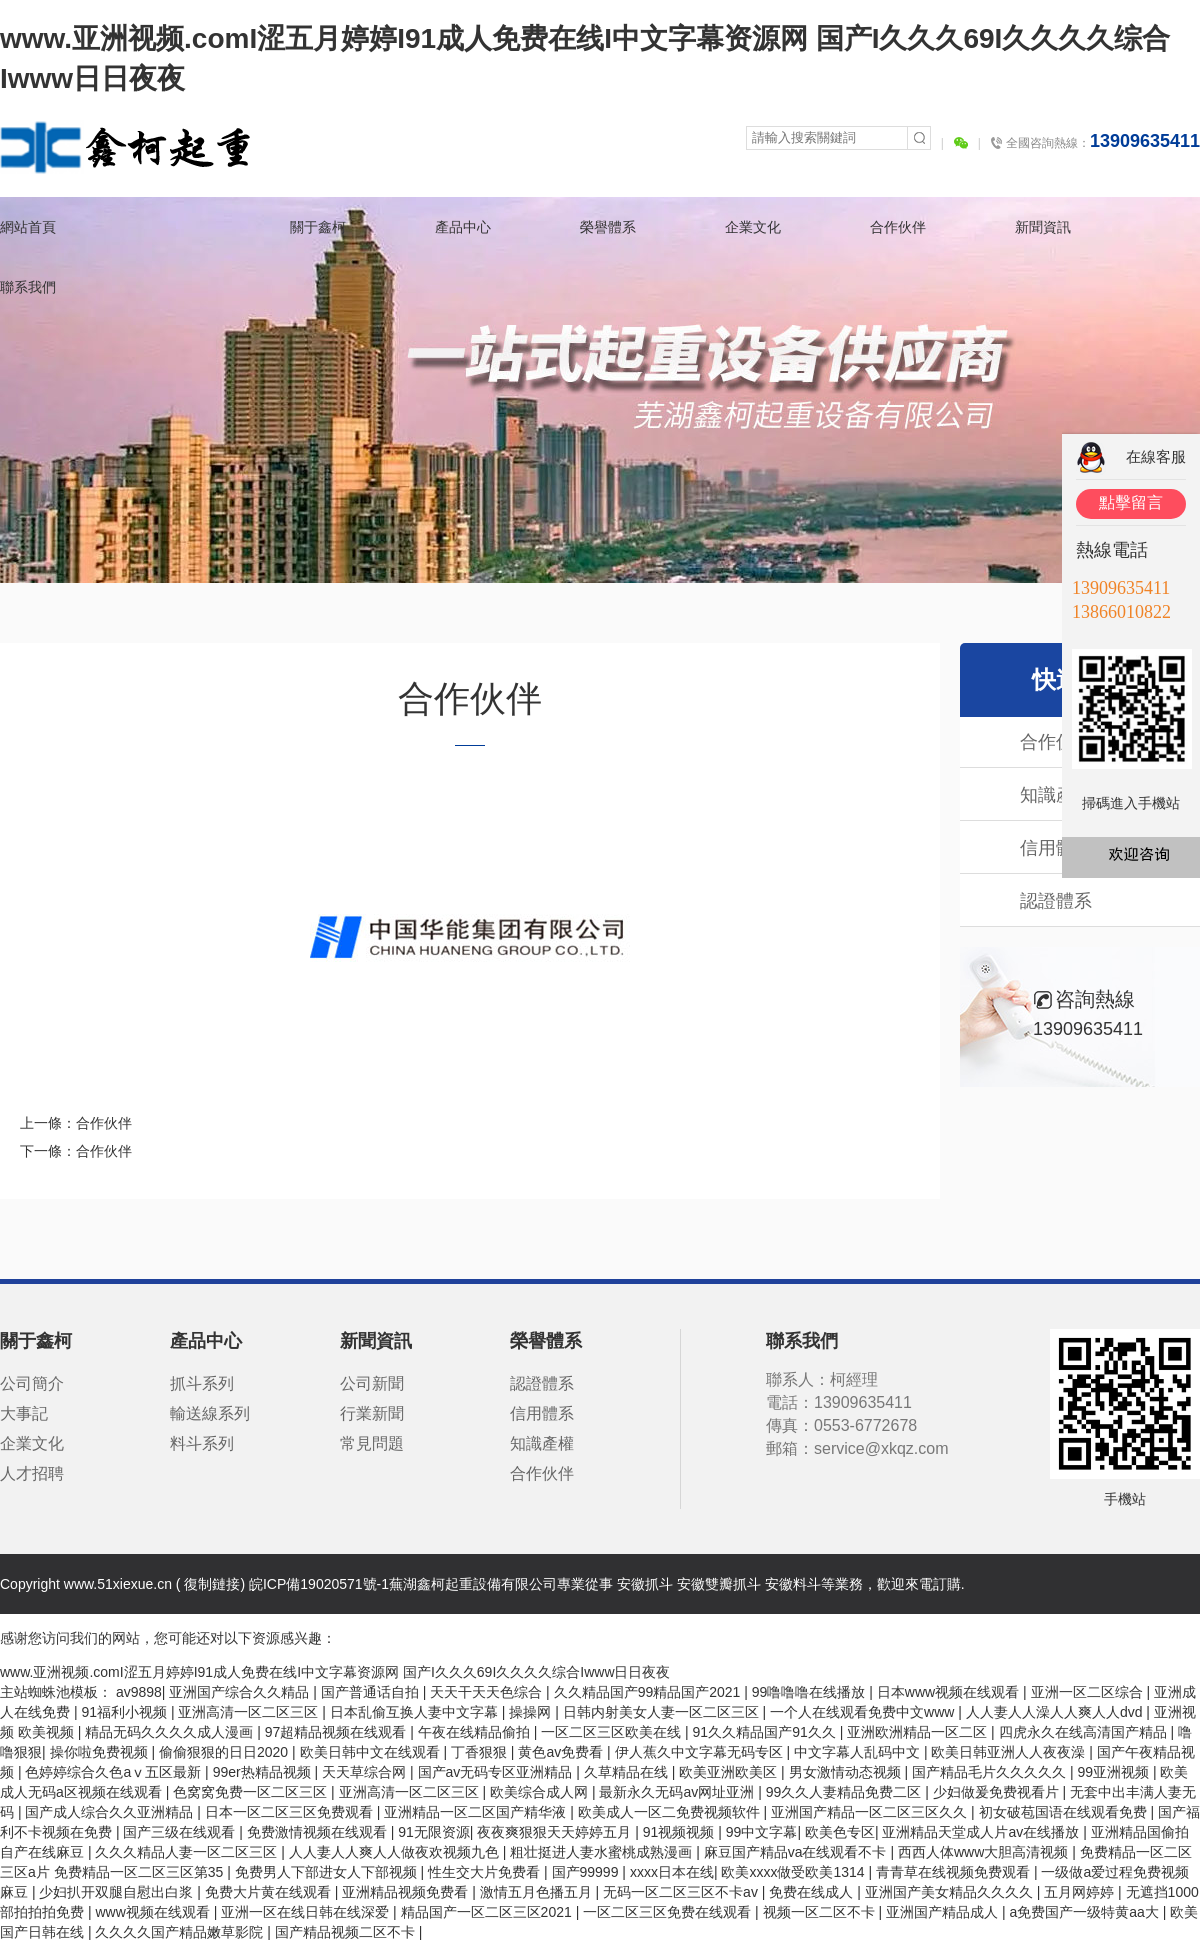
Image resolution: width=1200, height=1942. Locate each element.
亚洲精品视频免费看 (407, 1892)
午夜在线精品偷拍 (476, 1732)
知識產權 (542, 1443)
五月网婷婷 (1081, 1892)
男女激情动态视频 (847, 1772)
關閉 (1189, 399)
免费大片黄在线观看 (270, 1892)
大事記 (24, 1413)
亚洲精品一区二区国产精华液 (477, 1812)
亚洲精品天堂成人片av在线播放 (982, 1832)
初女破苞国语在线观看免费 (1065, 1812)
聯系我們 (28, 287)
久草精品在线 (628, 1772)
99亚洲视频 (1114, 1772)
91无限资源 (434, 1832)
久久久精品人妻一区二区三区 (188, 1852)
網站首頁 (28, 227)
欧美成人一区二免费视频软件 (671, 1812)
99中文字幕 (762, 1832)
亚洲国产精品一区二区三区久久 (871, 1812)
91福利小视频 (125, 1712)
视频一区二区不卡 (821, 1912)
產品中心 (463, 227)
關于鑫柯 (318, 227)
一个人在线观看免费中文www (864, 1712)
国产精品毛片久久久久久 (991, 1772)
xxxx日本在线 (672, 1872)
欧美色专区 (840, 1832)
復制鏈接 (212, 1584)
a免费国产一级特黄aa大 (1085, 1912)
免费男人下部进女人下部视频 (328, 1872)
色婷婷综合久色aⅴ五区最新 (115, 1772)
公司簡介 (32, 1383)
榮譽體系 (608, 227)
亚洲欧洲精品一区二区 (919, 1732)
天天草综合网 (366, 1772)
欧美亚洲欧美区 (730, 1772)
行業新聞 (372, 1413)
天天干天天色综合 (488, 1692)
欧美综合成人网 (541, 1792)
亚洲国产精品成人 (944, 1912)
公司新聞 (372, 1383)
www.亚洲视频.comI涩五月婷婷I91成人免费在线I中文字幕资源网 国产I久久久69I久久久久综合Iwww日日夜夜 (335, 1672)
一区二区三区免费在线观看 (669, 1912)
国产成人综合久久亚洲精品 (111, 1812)
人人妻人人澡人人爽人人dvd (1056, 1712)
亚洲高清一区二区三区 (250, 1712)
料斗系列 (202, 1443)
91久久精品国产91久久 (766, 1732)
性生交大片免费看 (486, 1872)
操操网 (532, 1712)
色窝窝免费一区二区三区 (252, 1792)
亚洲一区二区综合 (1089, 1692)
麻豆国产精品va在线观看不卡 (797, 1852)
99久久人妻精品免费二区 (845, 1792)
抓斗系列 (202, 1383)
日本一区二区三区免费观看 (291, 1812)
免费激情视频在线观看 (319, 1832)
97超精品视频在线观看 (337, 1732)
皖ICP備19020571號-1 (319, 1584)
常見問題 (372, 1443)
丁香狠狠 (481, 1752)
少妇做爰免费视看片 (998, 1792)
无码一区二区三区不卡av (682, 1892)
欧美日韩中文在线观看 (372, 1752)
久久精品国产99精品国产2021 (649, 1692)
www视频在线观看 (154, 1912)
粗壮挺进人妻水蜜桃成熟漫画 (603, 1852)
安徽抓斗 (645, 1584)
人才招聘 (32, 1473)
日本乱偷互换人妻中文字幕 (416, 1712)
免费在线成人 (813, 1892)
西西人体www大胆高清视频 (985, 1852)
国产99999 (587, 1872)
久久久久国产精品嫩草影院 (181, 1932)
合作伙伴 (898, 227)
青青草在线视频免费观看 (955, 1872)
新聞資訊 (1043, 227)
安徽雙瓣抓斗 (719, 1584)
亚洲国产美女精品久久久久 (951, 1892)
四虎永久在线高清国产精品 (1085, 1732)
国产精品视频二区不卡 (347, 1932)
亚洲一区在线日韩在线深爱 (307, 1912)
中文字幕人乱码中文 (859, 1752)
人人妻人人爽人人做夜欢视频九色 (396, 1852)
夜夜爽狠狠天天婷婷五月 (556, 1832)
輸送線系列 (210, 1413)
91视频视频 (680, 1832)
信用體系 (542, 1413)
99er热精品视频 (264, 1772)
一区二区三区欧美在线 (613, 1732)
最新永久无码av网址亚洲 (678, 1792)
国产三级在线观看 (181, 1832)
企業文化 (753, 227)
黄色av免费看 (562, 1752)
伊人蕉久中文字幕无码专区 (701, 1752)
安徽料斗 (793, 1584)
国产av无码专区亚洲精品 (497, 1772)
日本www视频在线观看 (950, 1692)
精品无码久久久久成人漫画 (171, 1732)
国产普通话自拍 (372, 1692)
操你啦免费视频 (101, 1752)
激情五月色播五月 (538, 1892)
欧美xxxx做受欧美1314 (794, 1872)
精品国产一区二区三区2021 (488, 1912)
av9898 (139, 1692)
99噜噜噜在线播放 (810, 1692)
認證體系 (1041, 901)
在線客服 (1156, 456)
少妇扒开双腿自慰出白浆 (118, 1892)
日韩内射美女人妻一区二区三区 (663, 1712)
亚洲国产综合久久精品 (241, 1692)
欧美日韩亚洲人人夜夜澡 (1010, 1752)
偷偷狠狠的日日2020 (225, 1752)
